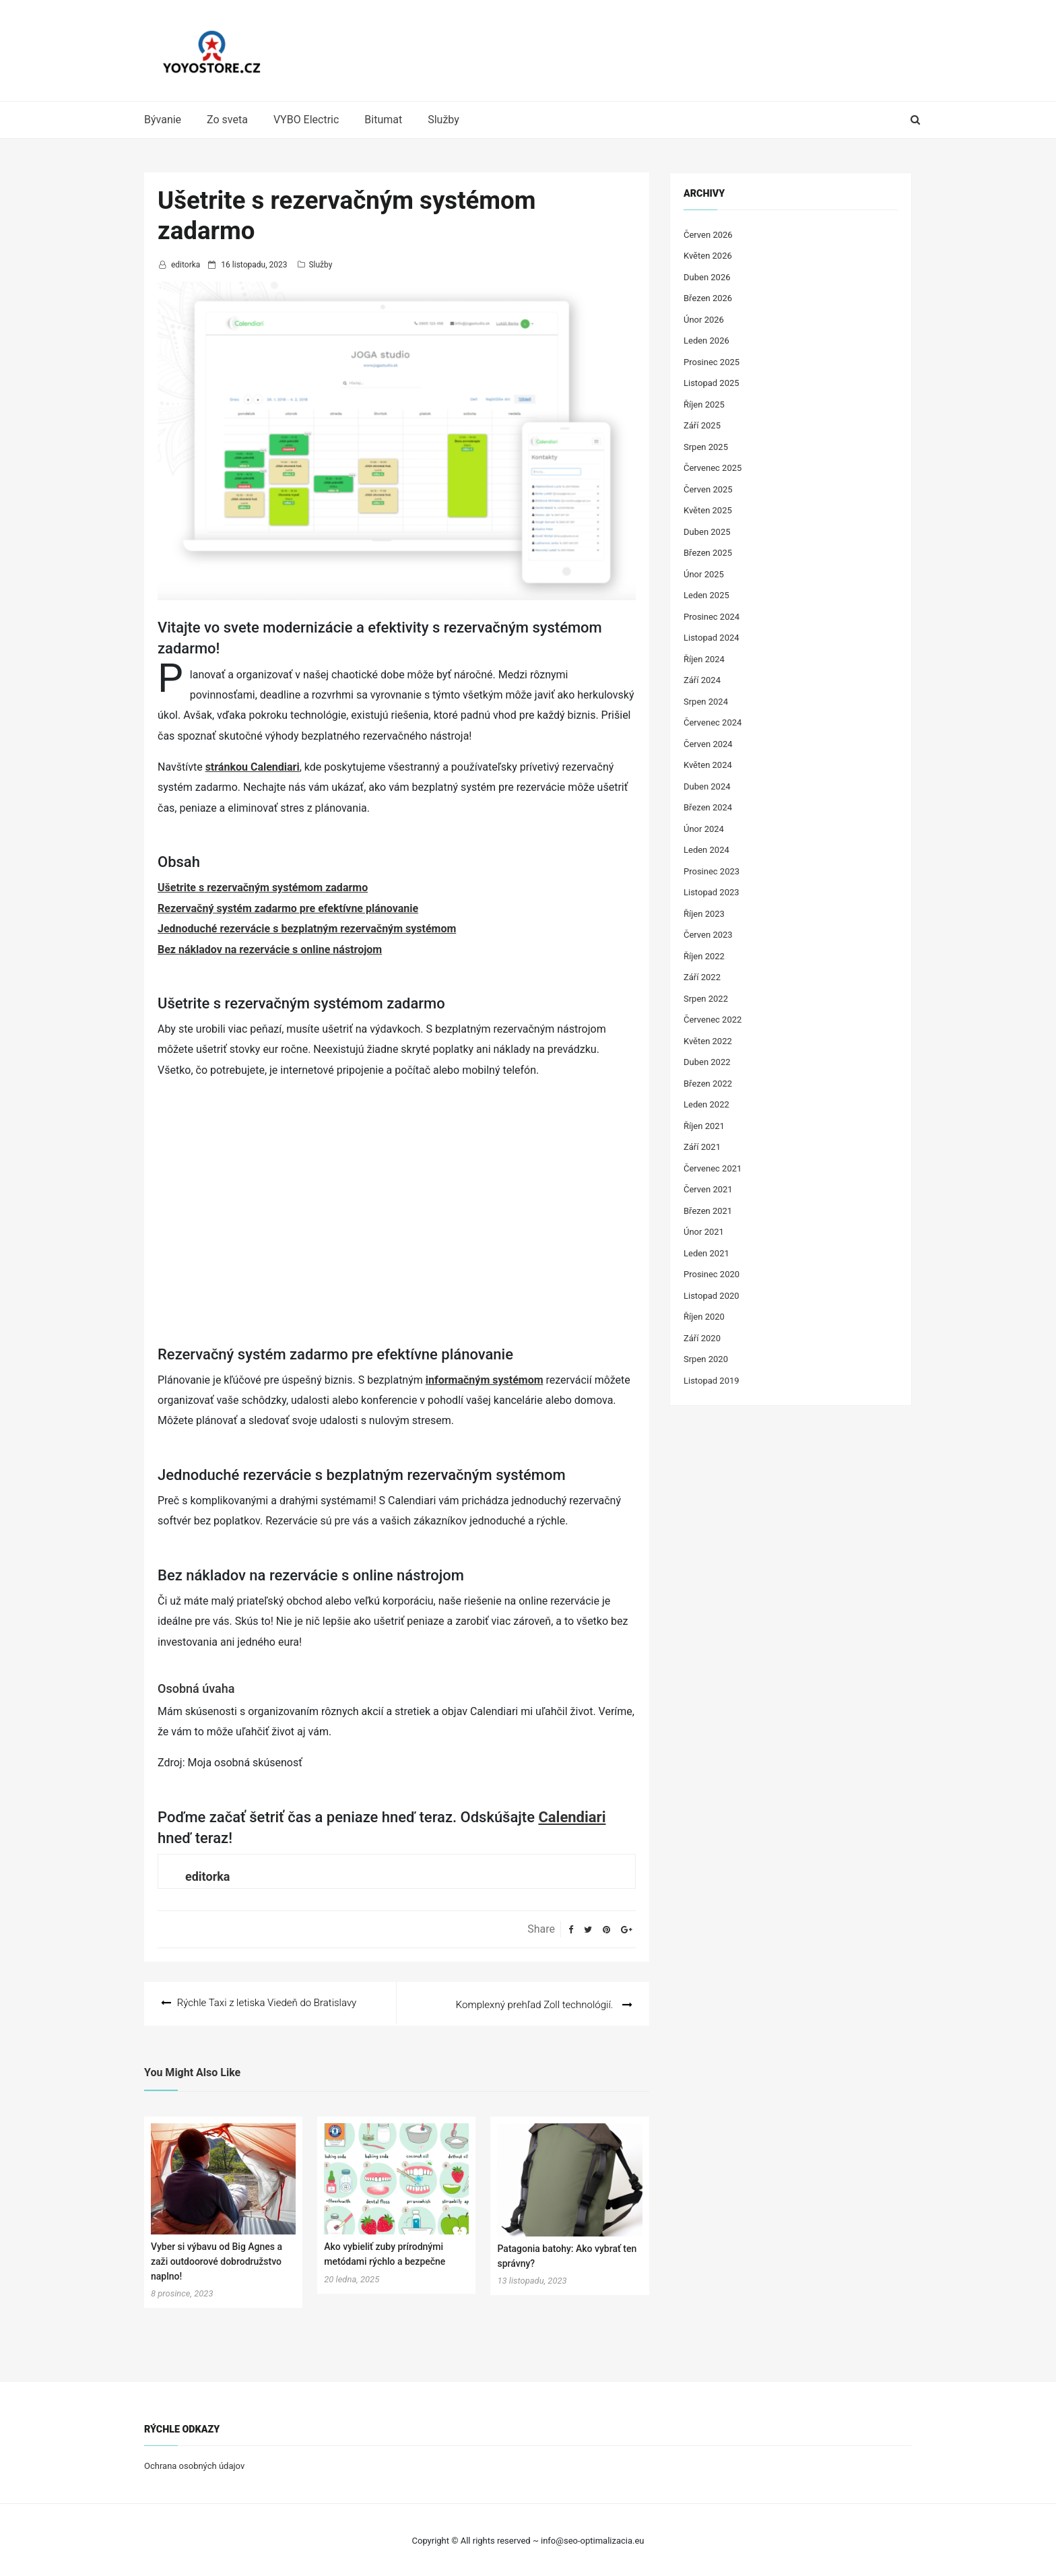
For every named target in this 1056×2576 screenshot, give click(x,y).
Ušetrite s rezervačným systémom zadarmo (263, 887)
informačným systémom (484, 1380)
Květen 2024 (708, 765)
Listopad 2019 (711, 1381)
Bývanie (162, 119)
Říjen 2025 (704, 404)
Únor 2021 (704, 1232)
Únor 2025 (704, 574)
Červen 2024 (708, 744)
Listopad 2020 (711, 1296)
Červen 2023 (708, 935)
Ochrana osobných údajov (194, 2464)
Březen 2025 (708, 553)
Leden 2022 (706, 1104)
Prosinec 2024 (711, 617)
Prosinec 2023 (711, 871)
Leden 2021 (706, 1253)
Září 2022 (702, 977)
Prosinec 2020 (711, 1274)
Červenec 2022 (712, 1020)
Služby (443, 119)
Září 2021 (702, 1147)
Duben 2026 (707, 277)
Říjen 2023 (704, 914)
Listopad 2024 (711, 638)
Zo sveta (227, 119)
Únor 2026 (704, 320)
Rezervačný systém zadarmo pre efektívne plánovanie (288, 908)
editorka (185, 264)
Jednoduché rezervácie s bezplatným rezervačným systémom (307, 928)
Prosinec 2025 (711, 362)
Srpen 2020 (706, 1359)
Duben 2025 (707, 532)
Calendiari (571, 1817)
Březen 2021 (708, 1211)
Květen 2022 (708, 1041)
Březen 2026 (708, 298)
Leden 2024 (706, 850)
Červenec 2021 (712, 1168)
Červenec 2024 (712, 722)
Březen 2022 (708, 1083)
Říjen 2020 (704, 1317)
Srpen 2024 (706, 702)
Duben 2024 (707, 786)
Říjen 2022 (704, 956)
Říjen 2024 (704, 659)
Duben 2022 (707, 1062)
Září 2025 (702, 425)
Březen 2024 (708, 807)
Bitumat (383, 119)
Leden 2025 (706, 595)
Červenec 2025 (712, 468)
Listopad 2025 (711, 383)
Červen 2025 (708, 489)
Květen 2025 (708, 510)
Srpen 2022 (706, 999)
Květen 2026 (708, 256)
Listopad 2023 (711, 892)
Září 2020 (702, 1338)
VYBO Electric (306, 119)
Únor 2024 (704, 829)
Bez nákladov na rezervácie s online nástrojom (270, 949)
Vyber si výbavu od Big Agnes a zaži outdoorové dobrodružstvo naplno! (216, 2260)
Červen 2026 (708, 235)
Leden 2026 (706, 340)
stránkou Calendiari (252, 767)
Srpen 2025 (706, 447)
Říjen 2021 (704, 1126)
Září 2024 (702, 680)
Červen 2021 (708, 1189)
